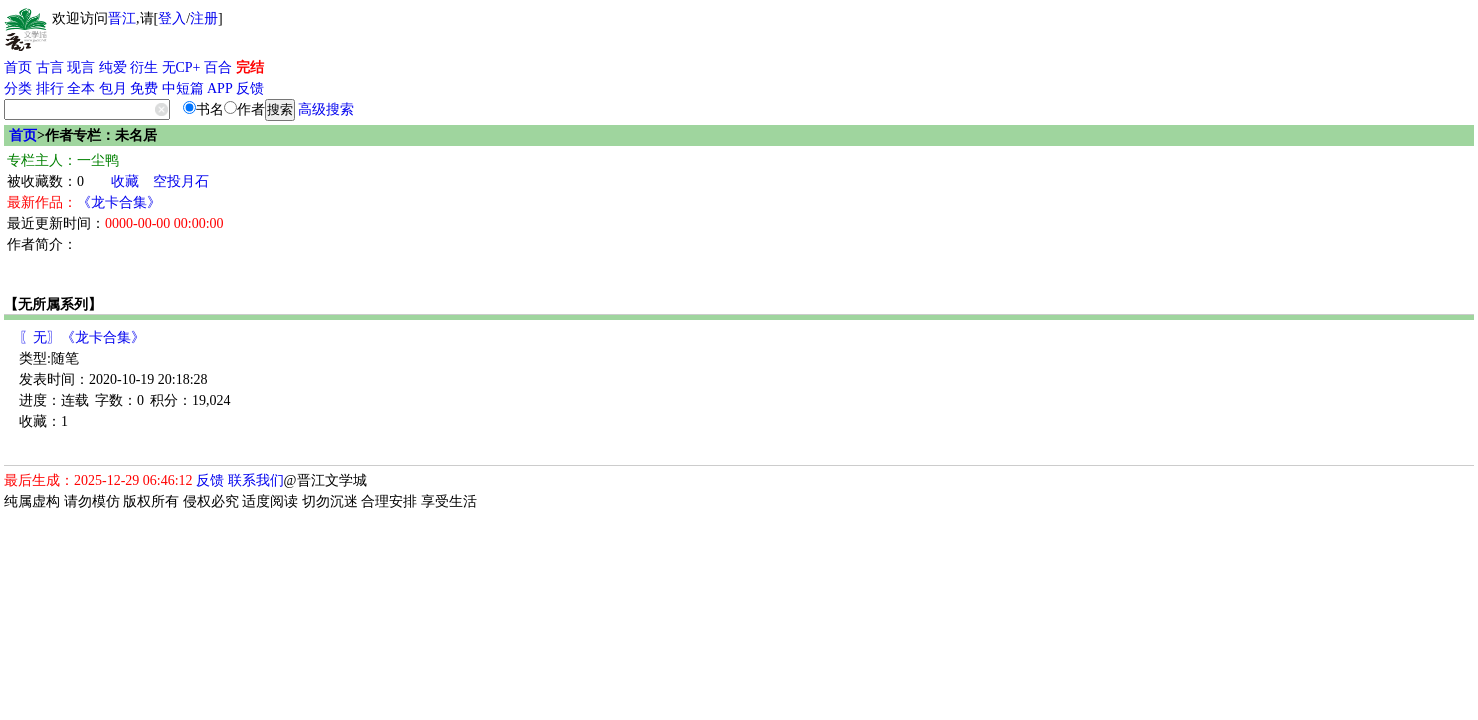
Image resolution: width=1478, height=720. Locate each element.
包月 (113, 88)
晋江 (122, 18)
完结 (250, 67)
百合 (218, 67)
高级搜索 (326, 109)
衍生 (144, 67)
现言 (81, 67)
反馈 (250, 88)
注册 (204, 18)
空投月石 (181, 181)
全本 (81, 88)
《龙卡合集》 (119, 202)
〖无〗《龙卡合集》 (82, 337)
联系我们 (256, 480)
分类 (18, 88)
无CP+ (181, 67)
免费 (144, 88)
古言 (50, 67)
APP (220, 88)
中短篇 (183, 88)
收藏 (125, 181)
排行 (50, 88)
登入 (172, 18)
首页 (18, 67)
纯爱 (113, 67)
